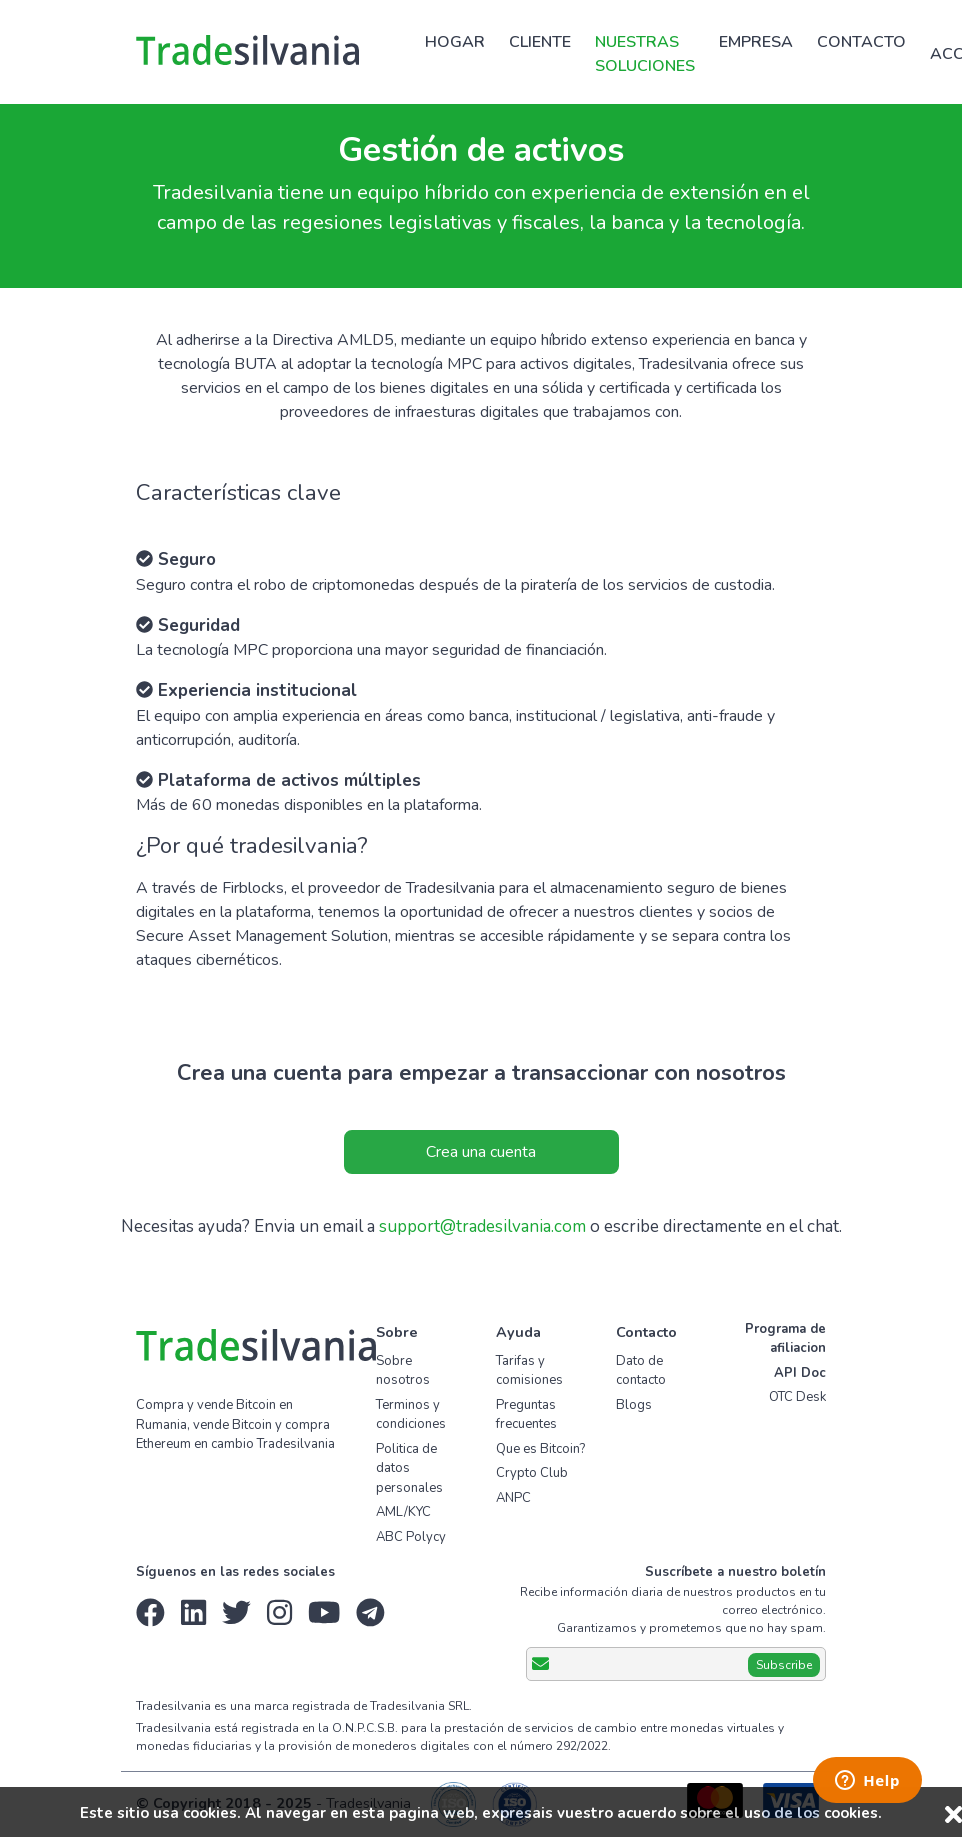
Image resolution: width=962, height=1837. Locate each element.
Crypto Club (532, 1473)
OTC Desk (797, 1397)
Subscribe (784, 1665)
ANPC (513, 1498)
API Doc (800, 1373)
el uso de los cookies (801, 1813)
